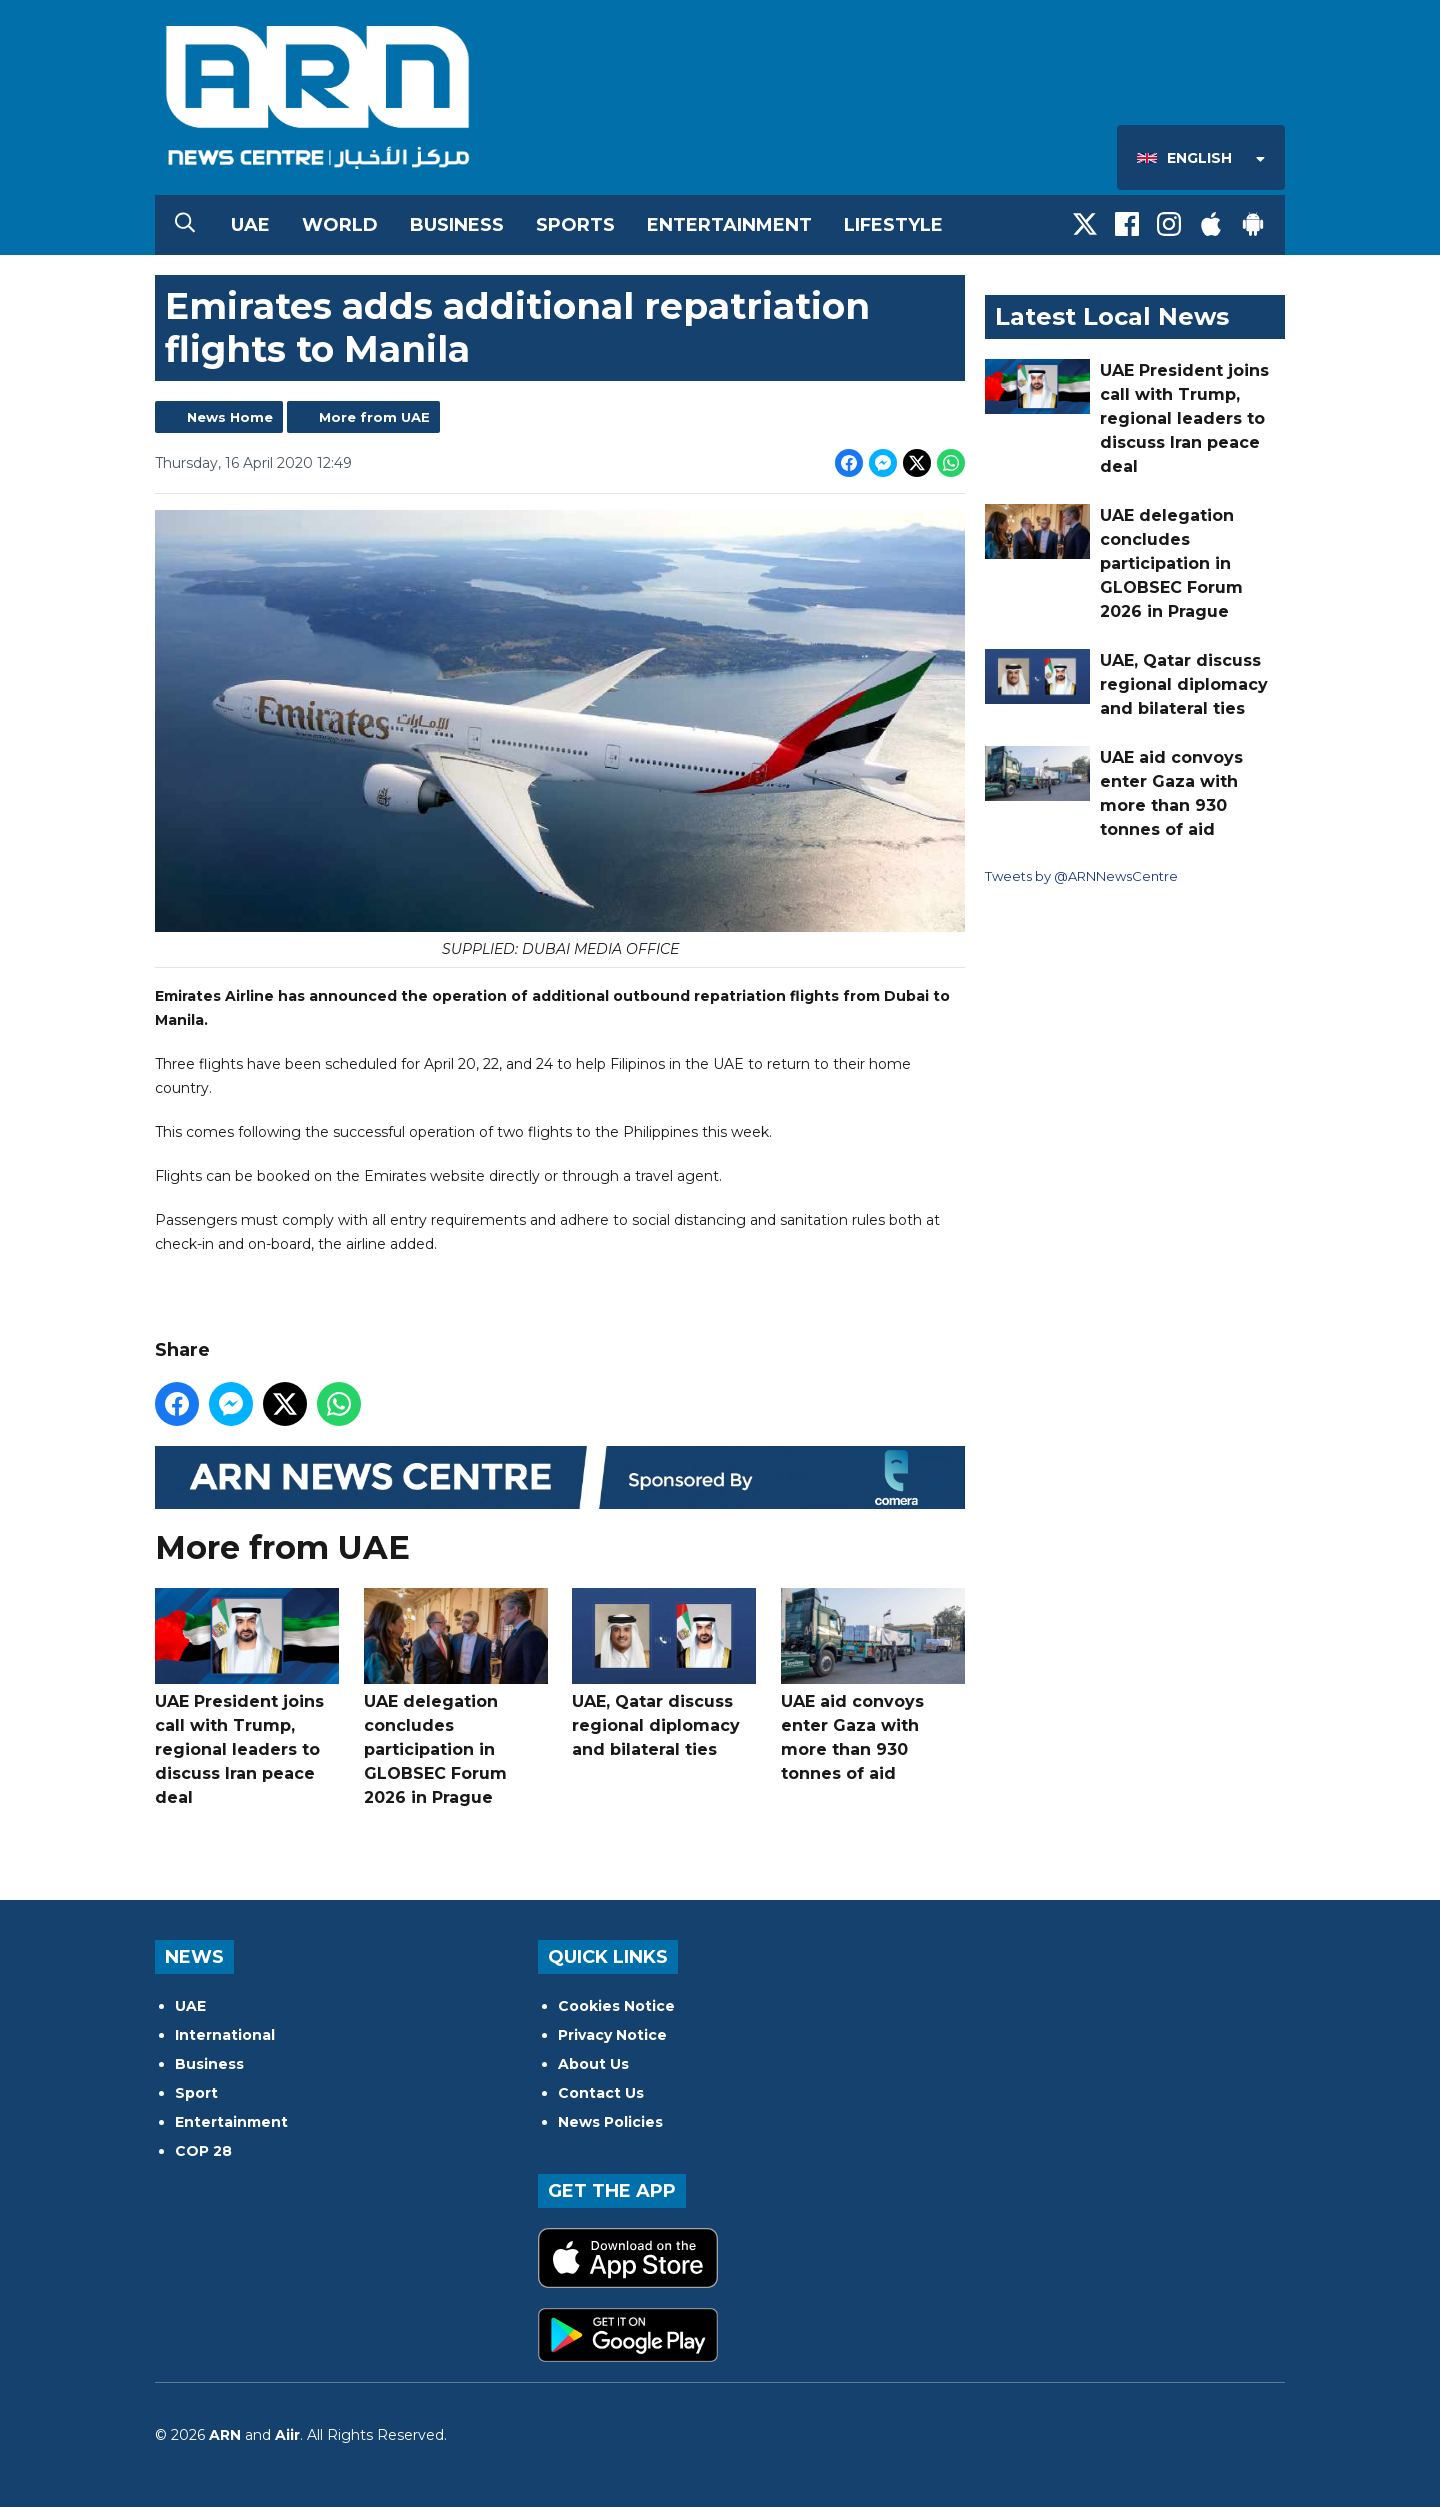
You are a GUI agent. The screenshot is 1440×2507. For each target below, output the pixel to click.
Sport (196, 2093)
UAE (250, 225)
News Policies (610, 2122)
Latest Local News (1112, 316)
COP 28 (203, 2151)
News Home (230, 417)
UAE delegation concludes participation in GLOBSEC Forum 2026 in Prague (456, 1697)
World (340, 225)
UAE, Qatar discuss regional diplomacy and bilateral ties (664, 1673)
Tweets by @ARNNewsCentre (1081, 876)
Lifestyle (893, 225)
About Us (593, 2064)
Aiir (287, 2435)
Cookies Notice (616, 2006)
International (225, 2035)
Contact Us (601, 2093)
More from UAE (374, 417)
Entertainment (729, 225)
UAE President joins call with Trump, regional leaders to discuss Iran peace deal (247, 1697)
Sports (575, 225)
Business (457, 225)
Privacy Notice (612, 2035)
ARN (225, 2435)
